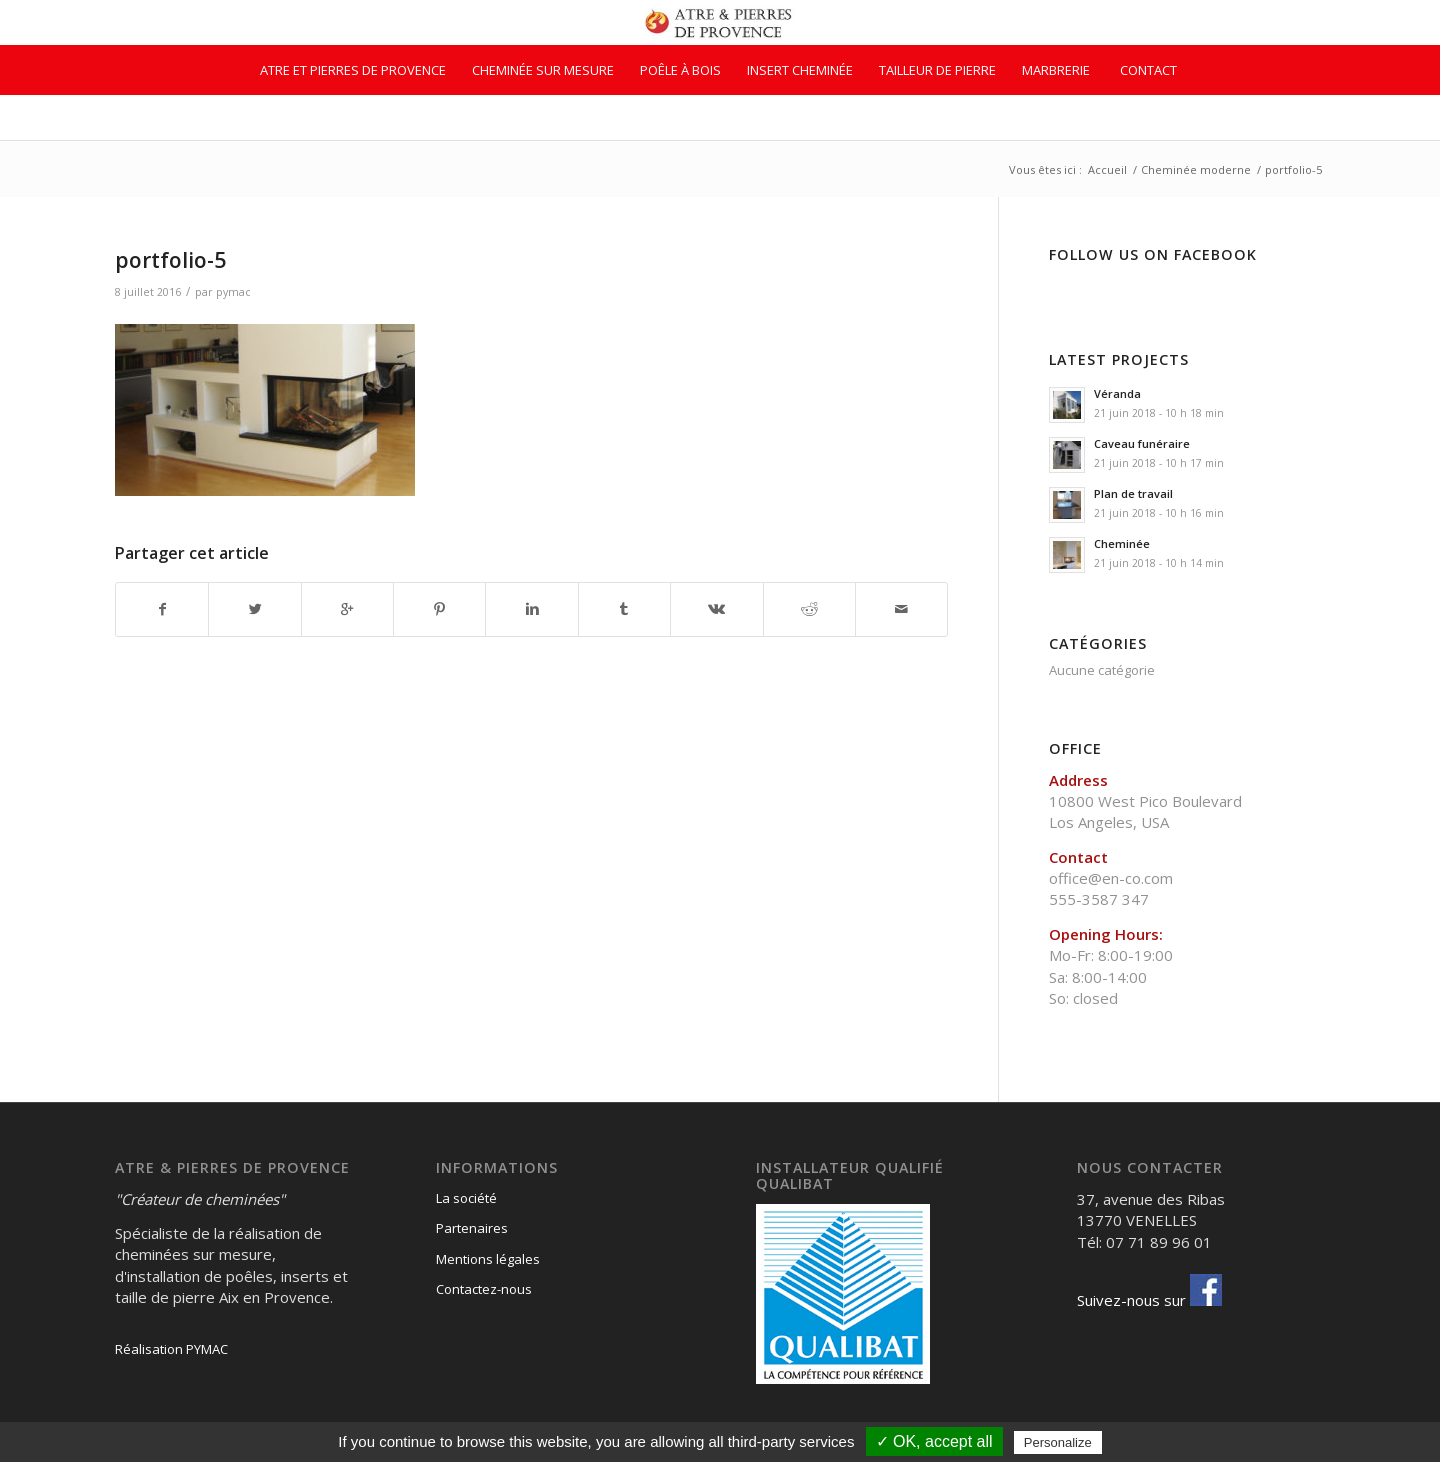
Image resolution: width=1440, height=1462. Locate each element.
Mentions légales (488, 1259)
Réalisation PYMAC (171, 1349)
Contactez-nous (484, 1289)
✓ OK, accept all (934, 1441)
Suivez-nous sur (1149, 1300)
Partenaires (472, 1228)
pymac (233, 292)
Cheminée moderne (1196, 169)
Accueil (1107, 169)
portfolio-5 (170, 260)
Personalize (1058, 1442)
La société (466, 1198)
